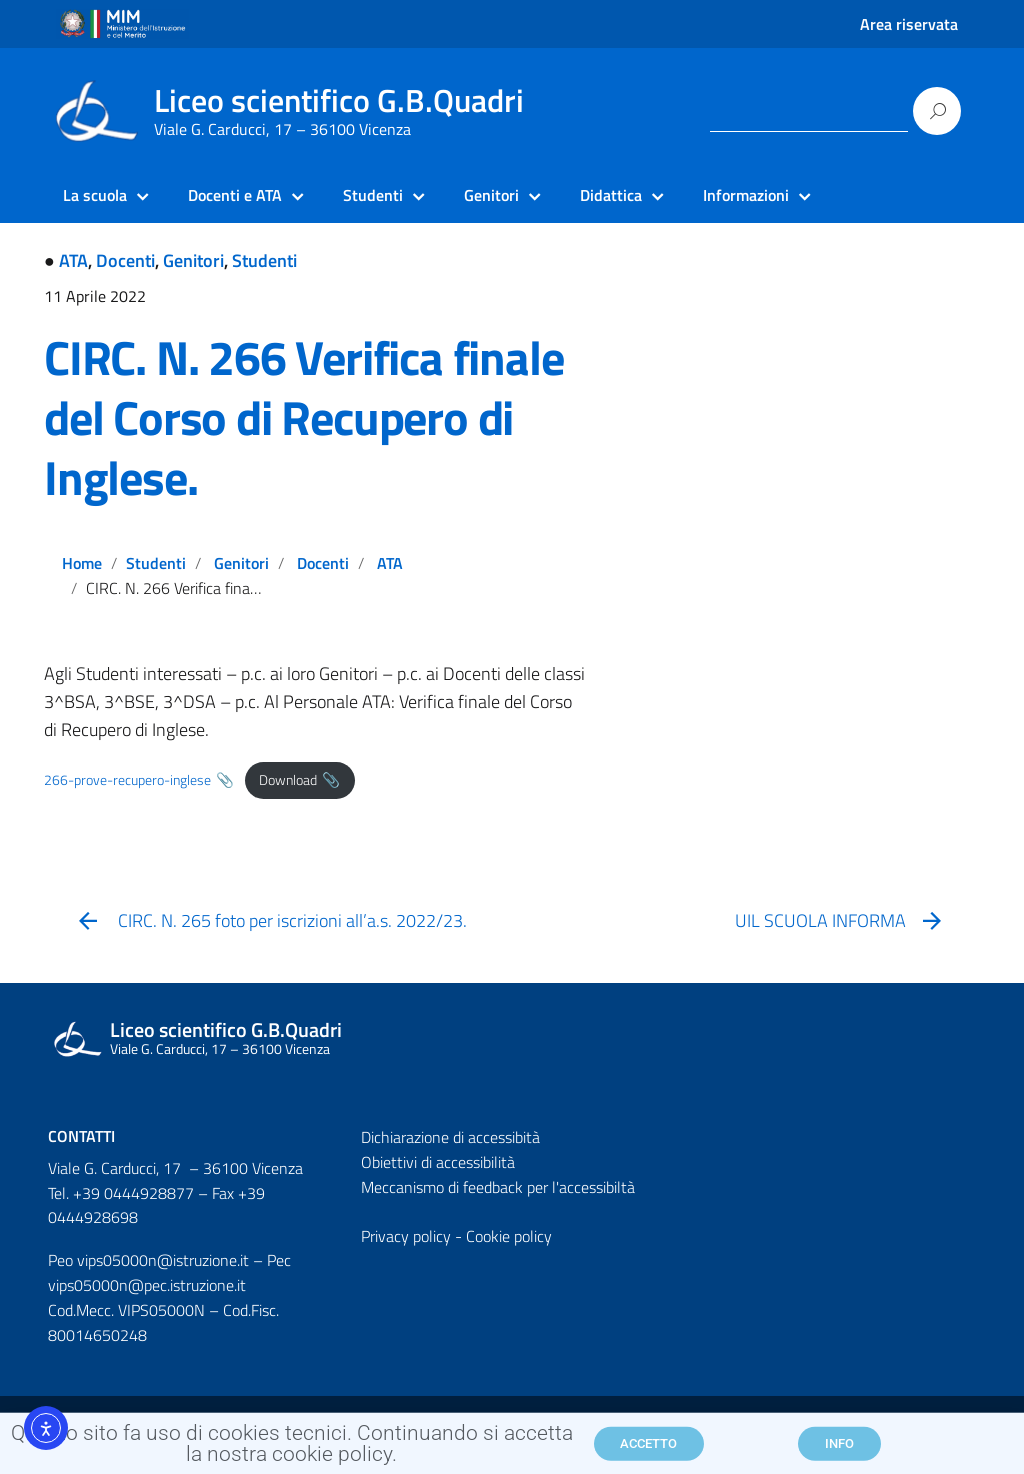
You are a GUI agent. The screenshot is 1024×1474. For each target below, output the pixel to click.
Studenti (264, 260)
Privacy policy (406, 1236)
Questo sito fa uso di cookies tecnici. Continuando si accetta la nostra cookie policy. (292, 1449)
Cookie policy (509, 1236)
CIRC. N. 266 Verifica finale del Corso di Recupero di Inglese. (303, 417)
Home (82, 563)
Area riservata (909, 24)
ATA (73, 260)
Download (288, 780)
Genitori (193, 260)
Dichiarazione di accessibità (450, 1137)
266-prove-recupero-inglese (127, 780)
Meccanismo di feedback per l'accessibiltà (498, 1187)
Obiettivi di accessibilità (438, 1162)
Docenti (125, 260)
